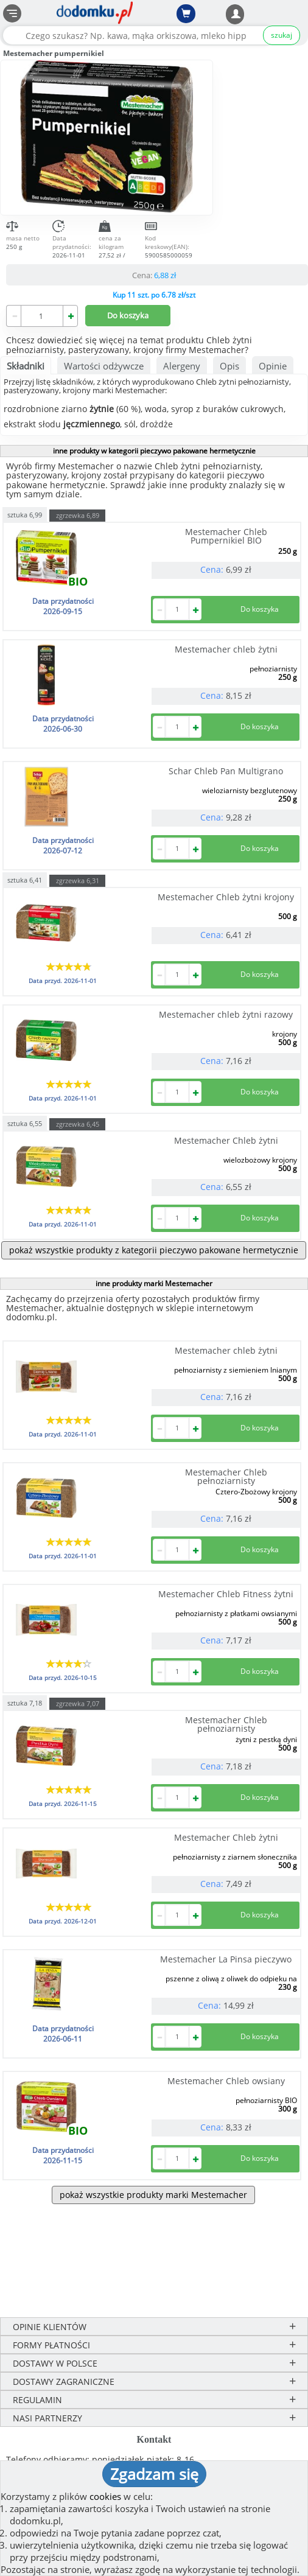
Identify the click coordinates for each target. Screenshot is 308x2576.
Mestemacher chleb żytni (226, 649)
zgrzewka (77, 515)
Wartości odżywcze (104, 366)
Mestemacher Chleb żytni (226, 1140)
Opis (229, 366)
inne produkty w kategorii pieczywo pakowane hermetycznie (154, 451)
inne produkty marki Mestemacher (154, 1283)
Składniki (25, 366)
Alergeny (181, 366)
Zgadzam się (154, 2473)
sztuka (24, 514)
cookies (105, 2496)
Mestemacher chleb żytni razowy (226, 1014)
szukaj (281, 35)
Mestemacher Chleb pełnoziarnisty (226, 1476)
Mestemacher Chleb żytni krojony (226, 897)
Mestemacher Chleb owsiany (226, 2081)
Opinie (273, 366)
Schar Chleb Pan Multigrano (226, 771)
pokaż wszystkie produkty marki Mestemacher (153, 2194)
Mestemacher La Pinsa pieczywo (226, 1959)
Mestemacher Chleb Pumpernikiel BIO (226, 536)
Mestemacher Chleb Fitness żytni (225, 1594)
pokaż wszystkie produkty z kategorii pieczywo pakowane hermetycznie (153, 1250)
